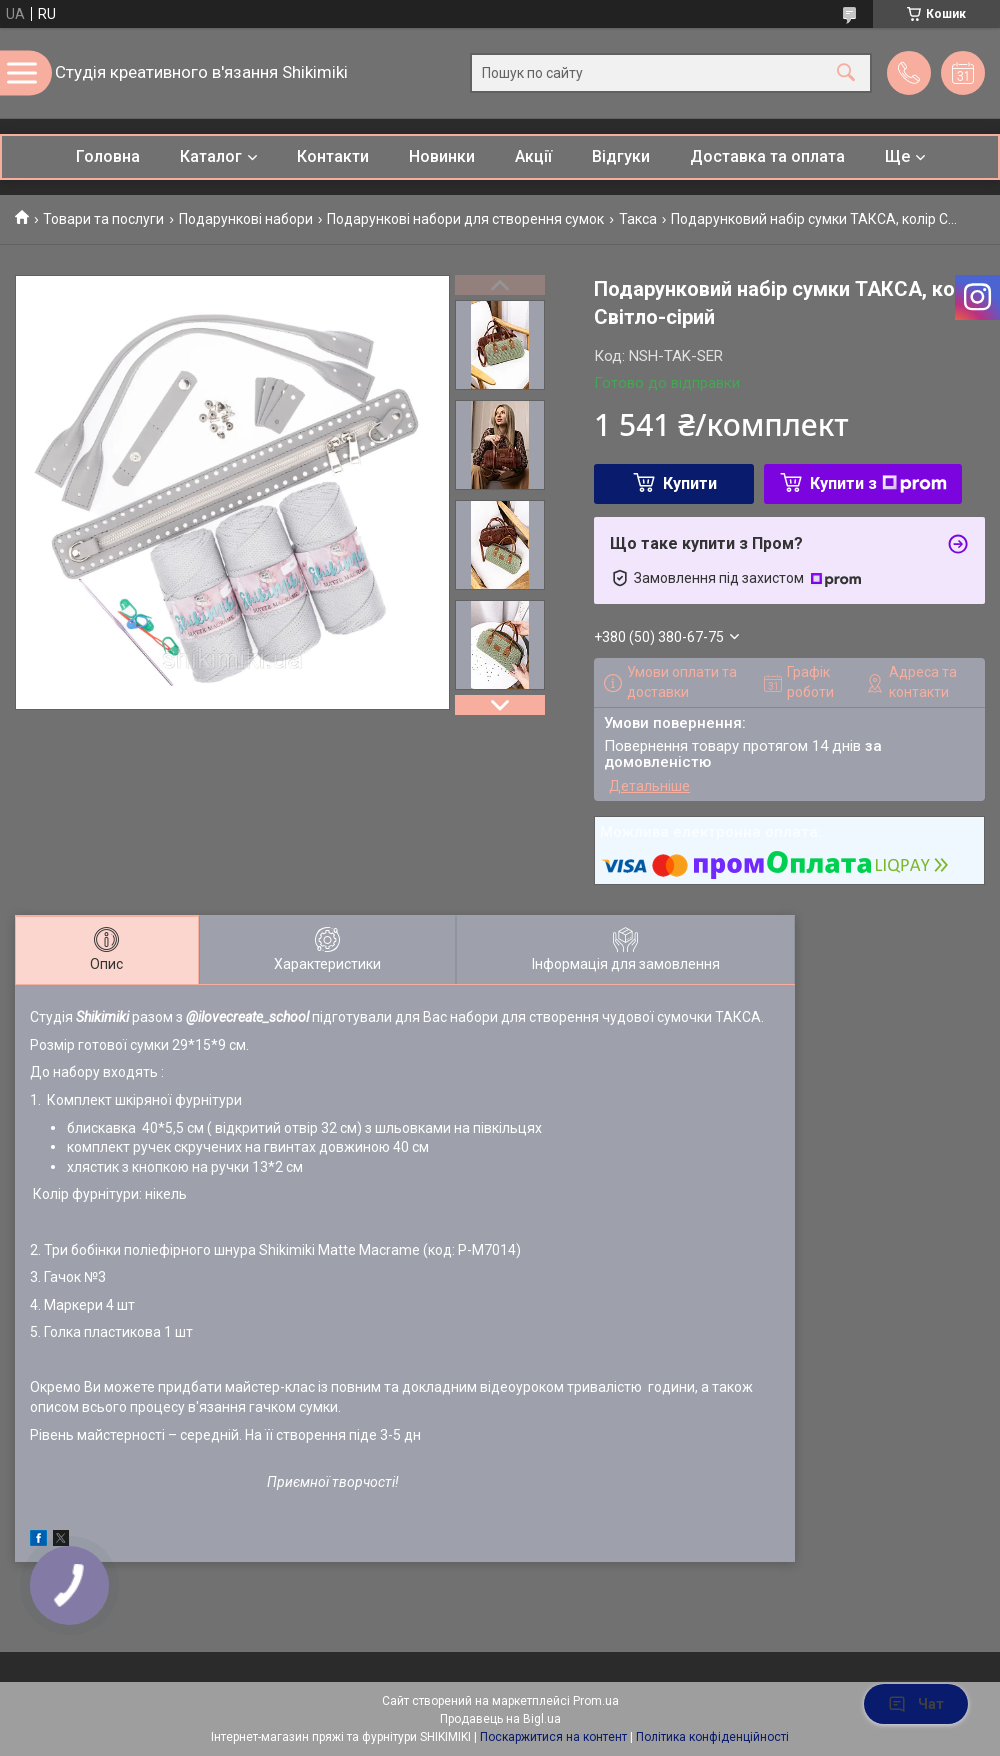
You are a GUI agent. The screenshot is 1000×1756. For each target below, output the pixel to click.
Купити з (878, 483)
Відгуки (621, 156)
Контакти (333, 156)
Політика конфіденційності (712, 1737)
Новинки (442, 156)
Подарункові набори (246, 219)
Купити (690, 483)
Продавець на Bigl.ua (500, 1719)
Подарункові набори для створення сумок (465, 219)
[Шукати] (846, 73)
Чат (916, 1704)
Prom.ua (596, 1701)
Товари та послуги (103, 219)
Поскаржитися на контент (553, 1737)
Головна (108, 156)
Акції (533, 156)
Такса (638, 219)
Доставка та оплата (767, 156)
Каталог (211, 156)
